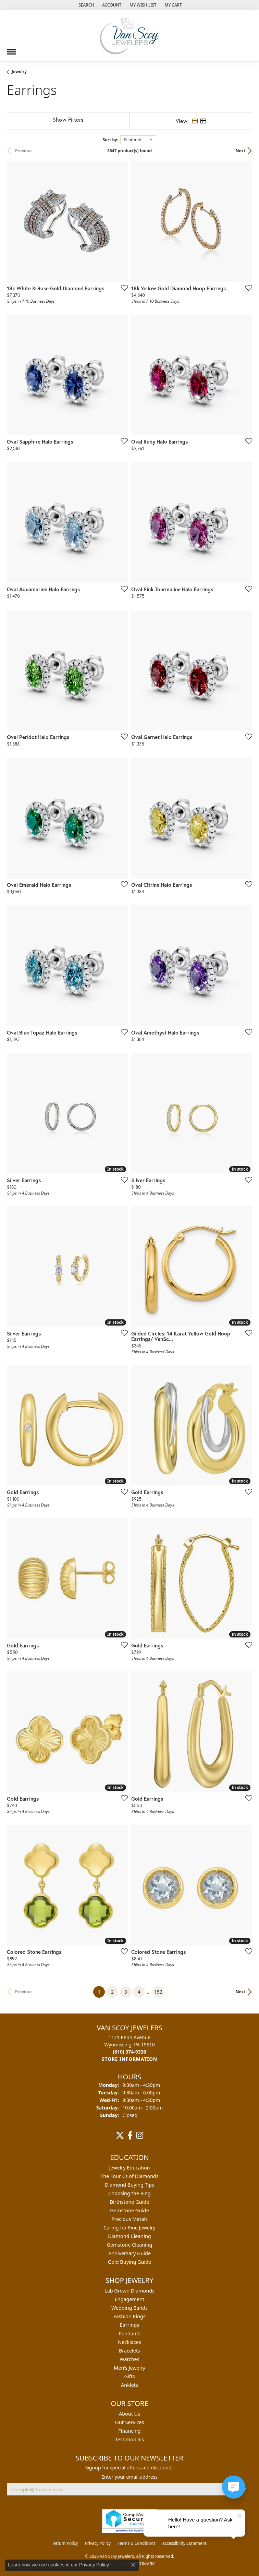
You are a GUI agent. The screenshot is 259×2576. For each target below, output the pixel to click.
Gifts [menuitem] (129, 2376)
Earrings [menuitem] (129, 2325)
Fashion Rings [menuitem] (129, 2316)
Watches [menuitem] (129, 2359)
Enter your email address (129, 2477)
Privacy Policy (98, 2543)
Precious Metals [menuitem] (129, 2219)
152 (158, 1991)
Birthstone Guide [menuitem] (129, 2202)
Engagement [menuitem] (129, 2299)
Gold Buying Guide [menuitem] (129, 2262)
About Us (129, 2413)
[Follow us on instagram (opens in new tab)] (139, 2135)
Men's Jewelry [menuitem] (129, 2368)
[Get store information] (129, 2059)
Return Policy (65, 2543)
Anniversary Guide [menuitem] (129, 2253)
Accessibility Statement (184, 2543)
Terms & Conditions (136, 2543)
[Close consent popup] (133, 2565)
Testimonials (129, 2439)
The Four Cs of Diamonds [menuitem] (129, 2176)
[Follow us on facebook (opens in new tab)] (130, 2135)
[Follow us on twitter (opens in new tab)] (120, 2135)
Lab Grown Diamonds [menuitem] (129, 2290)
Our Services (129, 2422)
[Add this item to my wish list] (122, 287)
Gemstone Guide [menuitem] (129, 2210)
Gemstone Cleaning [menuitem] (129, 2244)
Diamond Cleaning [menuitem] (129, 2236)
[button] (85, 5)
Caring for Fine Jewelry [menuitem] (129, 2227)
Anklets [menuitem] (129, 2385)
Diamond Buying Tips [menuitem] (129, 2184)
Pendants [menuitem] (129, 2333)
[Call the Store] (129, 2051)
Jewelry (19, 71)
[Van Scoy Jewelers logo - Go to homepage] (129, 35)
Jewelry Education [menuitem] (129, 2167)
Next (240, 151)
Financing (129, 2431)
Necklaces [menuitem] (129, 2342)
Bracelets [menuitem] (129, 2350)
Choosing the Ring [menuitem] (129, 2193)
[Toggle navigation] (11, 49)
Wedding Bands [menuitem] (129, 2308)
